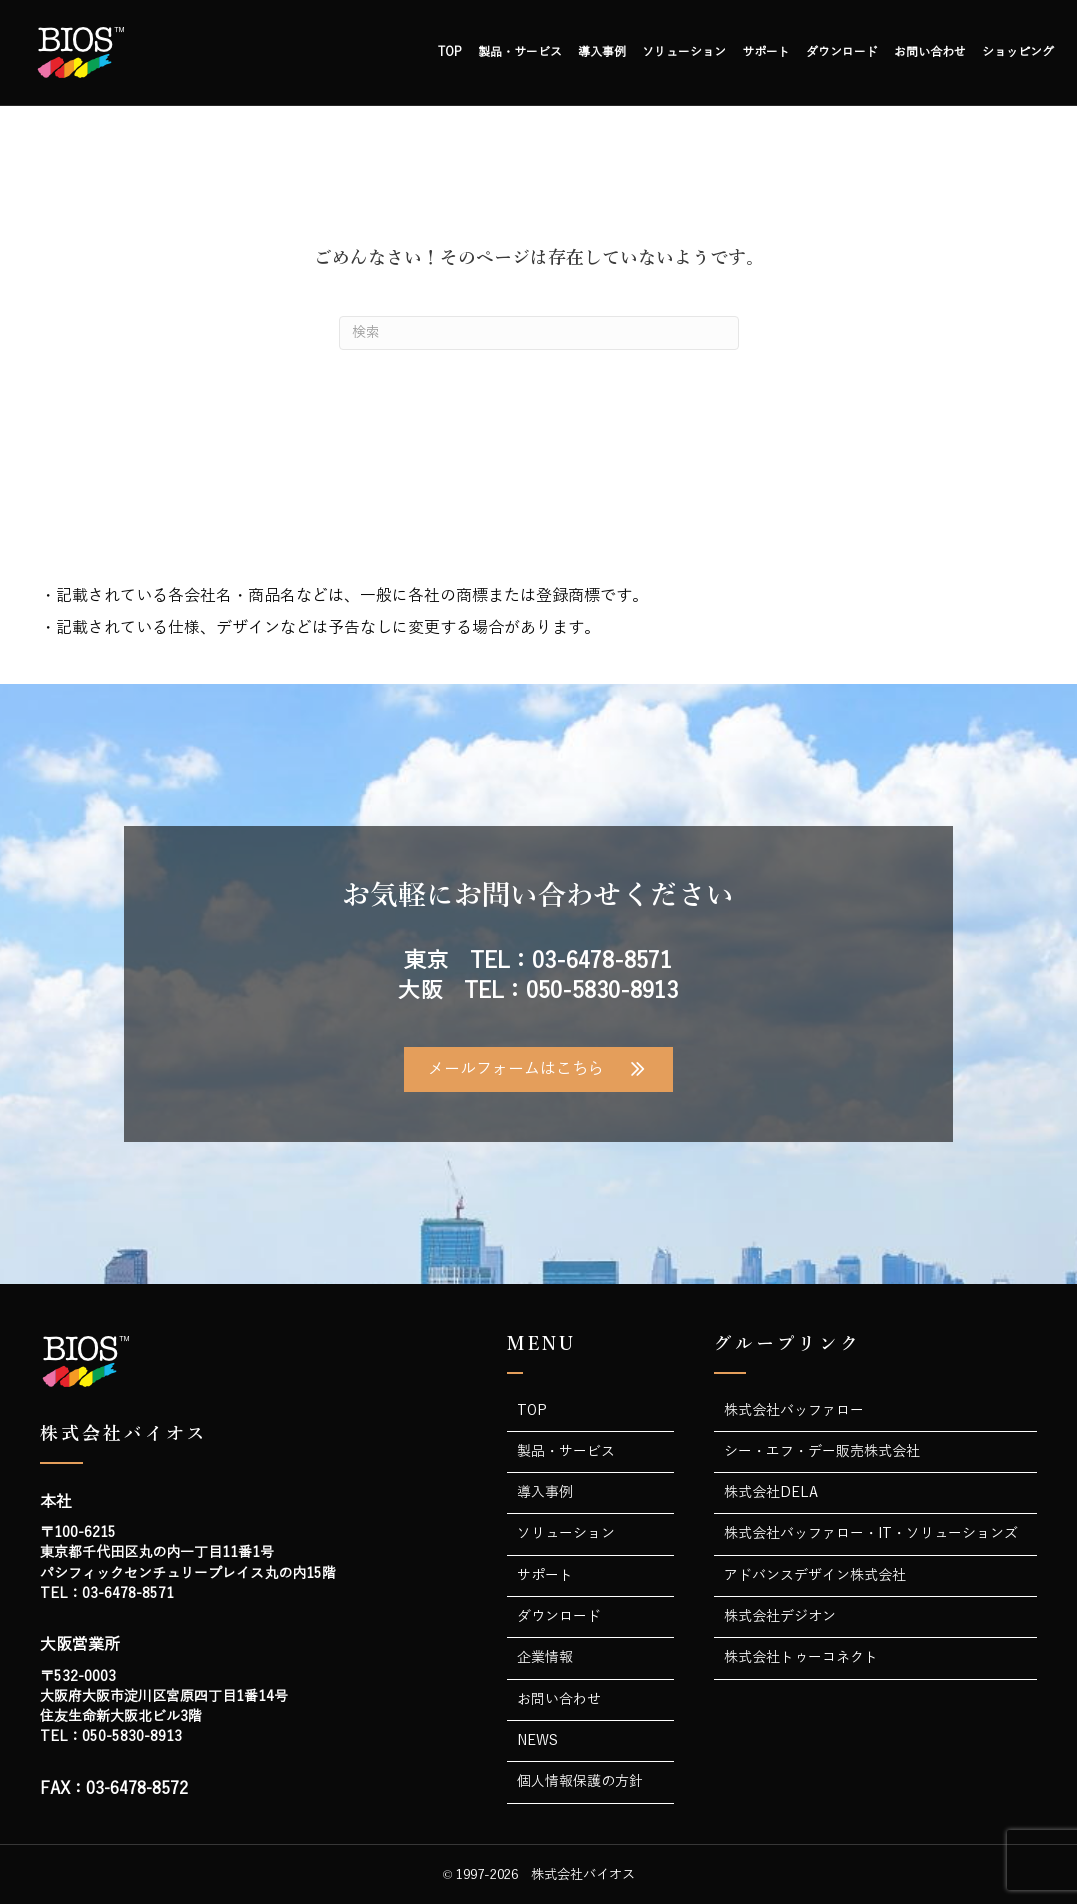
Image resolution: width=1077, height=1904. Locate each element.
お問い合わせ (930, 52)
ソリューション (684, 52)
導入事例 (602, 52)
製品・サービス (520, 52)
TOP (450, 52)
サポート (766, 52)
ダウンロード (842, 52)
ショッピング (1018, 52)
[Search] (539, 333)
